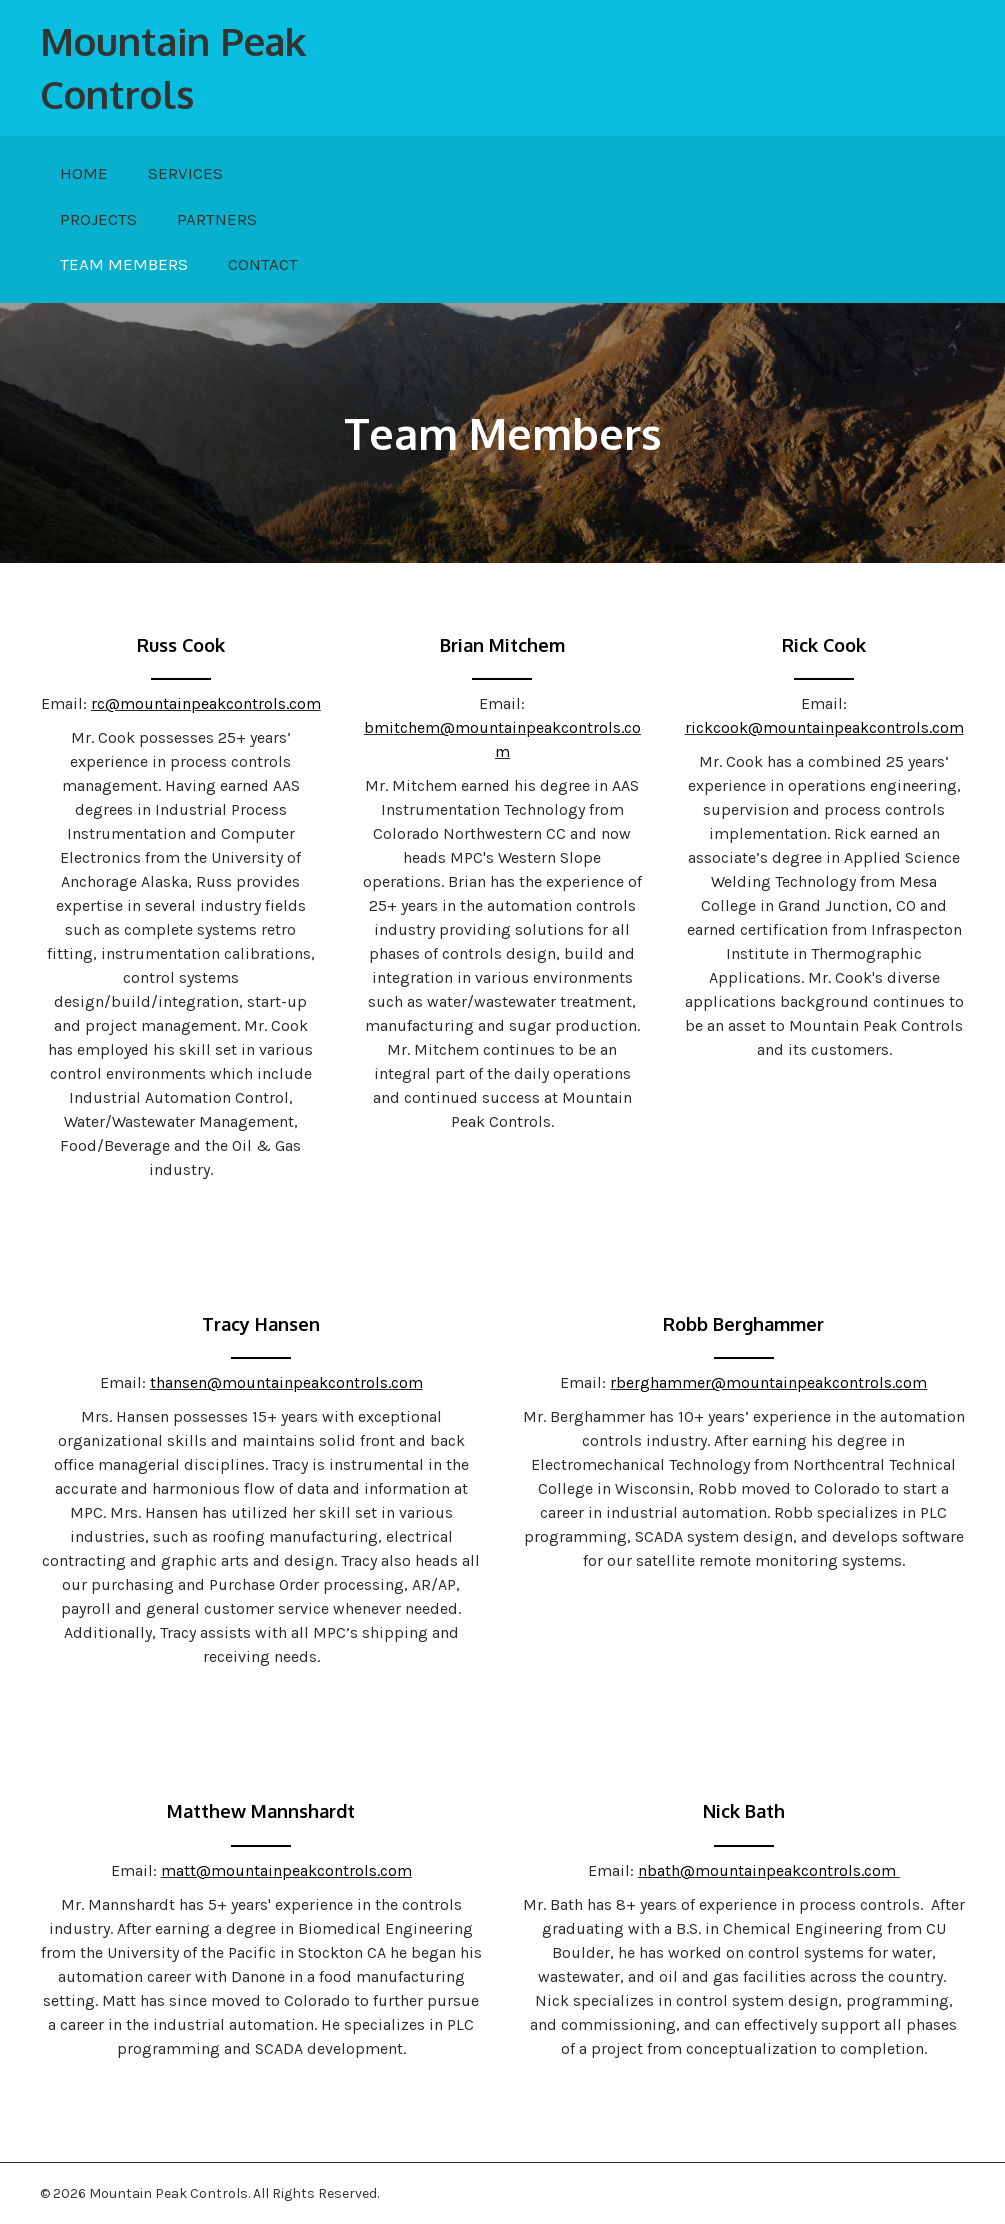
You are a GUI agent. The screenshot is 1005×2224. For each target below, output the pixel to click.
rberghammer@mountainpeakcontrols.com (768, 1382)
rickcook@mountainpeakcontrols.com (824, 727)
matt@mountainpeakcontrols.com (286, 1870)
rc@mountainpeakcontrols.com (206, 703)
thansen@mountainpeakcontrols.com (286, 1382)
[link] (84, 174)
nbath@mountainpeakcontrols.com (769, 1870)
